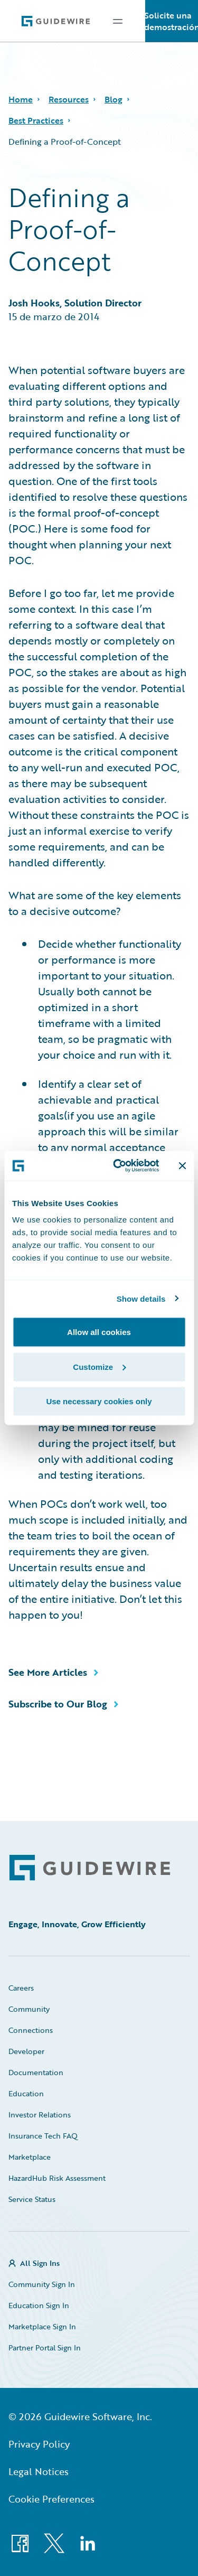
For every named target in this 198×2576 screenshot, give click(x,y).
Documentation (35, 2072)
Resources (69, 99)
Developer (26, 2051)
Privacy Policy (39, 2444)
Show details (141, 1298)
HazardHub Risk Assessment (57, 2177)
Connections (30, 2030)
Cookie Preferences (51, 2499)
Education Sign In (38, 2305)
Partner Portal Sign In (44, 2347)
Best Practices (35, 120)
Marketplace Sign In (42, 2326)
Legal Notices (38, 2471)
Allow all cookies (99, 1332)
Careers (21, 1987)
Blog (113, 99)
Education (26, 2093)
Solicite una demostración (171, 21)
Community (29, 2008)
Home (20, 99)
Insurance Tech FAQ (43, 2135)
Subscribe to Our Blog (57, 1704)
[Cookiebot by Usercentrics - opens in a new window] (118, 1166)
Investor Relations (39, 2114)
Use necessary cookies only (99, 1401)
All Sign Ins (40, 2263)
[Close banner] (182, 1165)
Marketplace (29, 2156)
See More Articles (47, 1672)
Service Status (31, 2199)
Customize (99, 1366)
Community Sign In (41, 2284)
